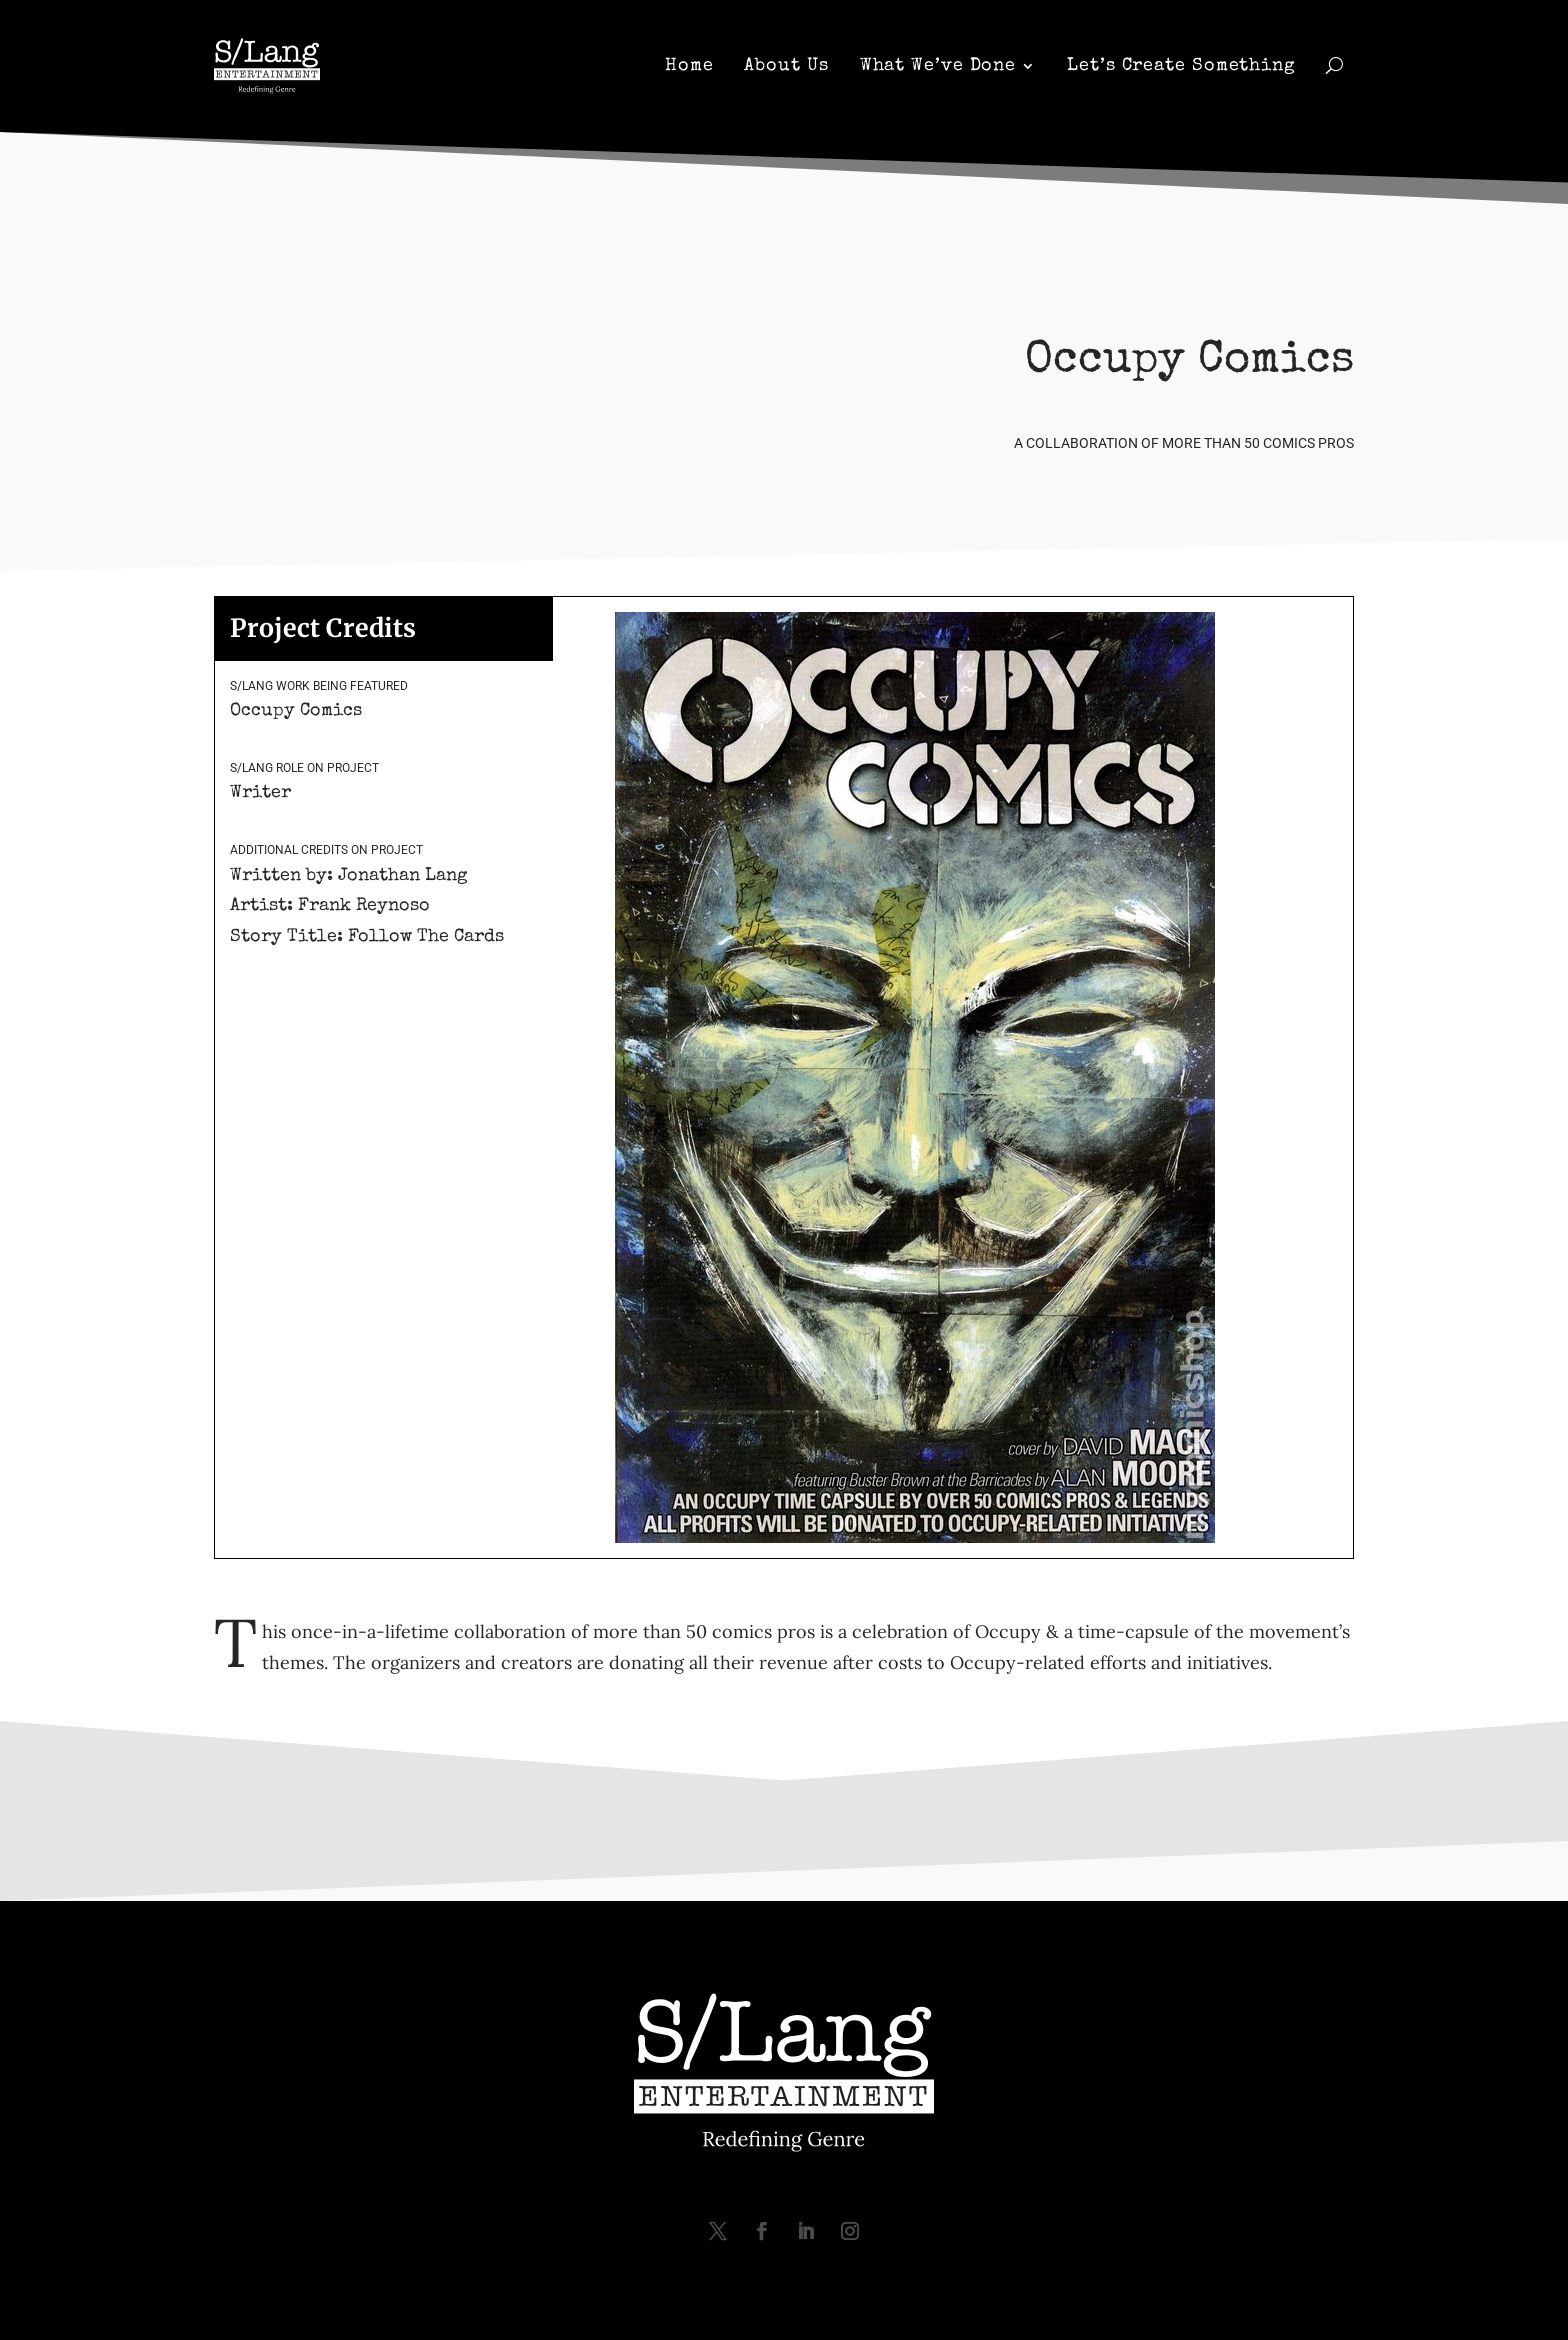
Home (689, 68)
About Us (786, 68)
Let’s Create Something (1181, 68)
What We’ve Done (938, 68)
